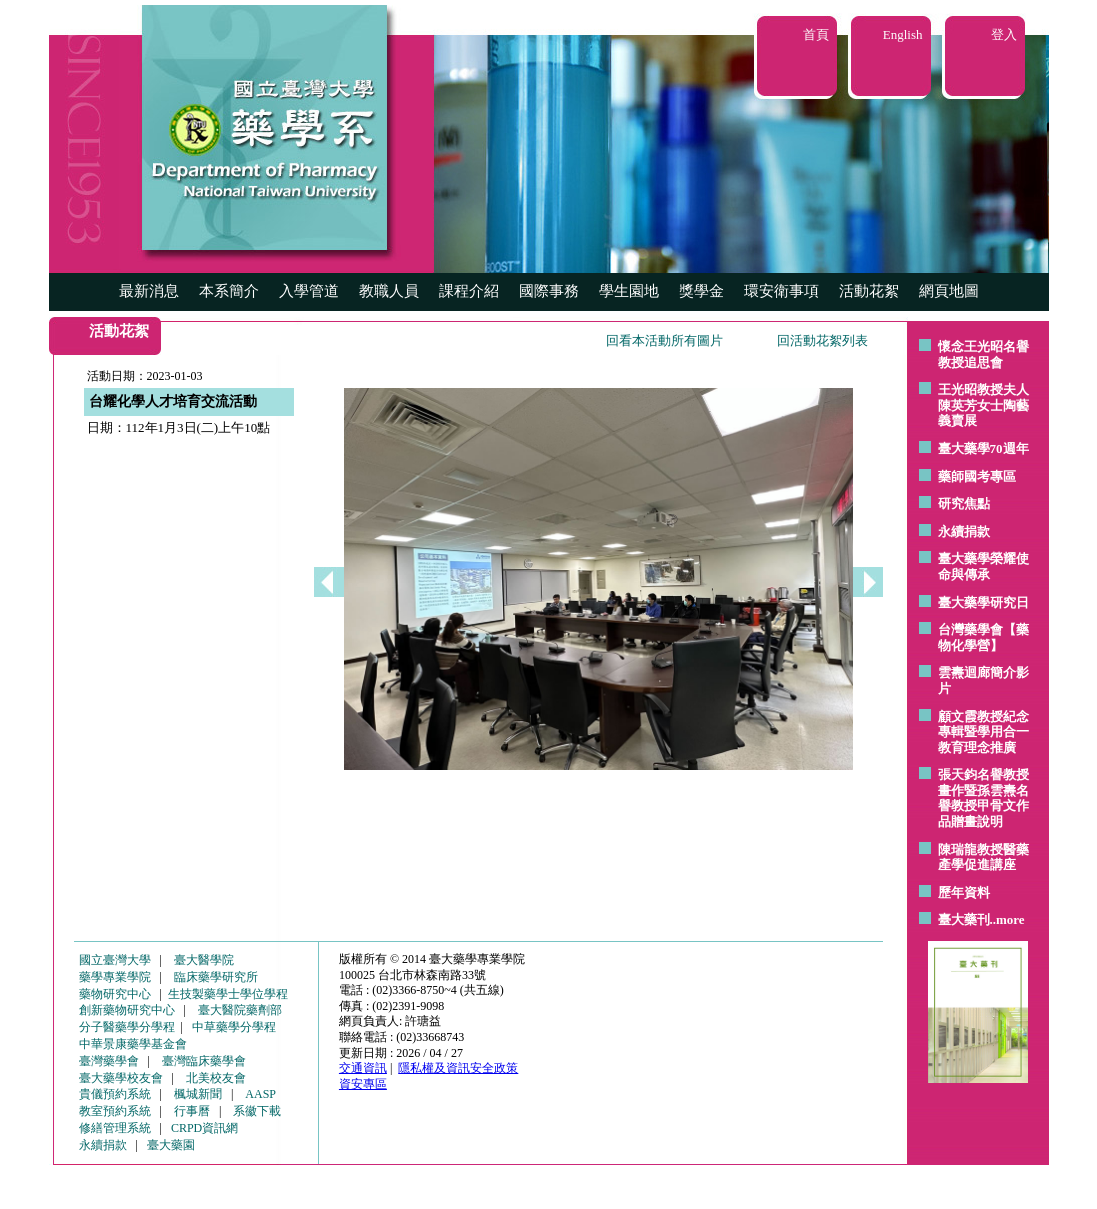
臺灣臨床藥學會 (204, 1061)
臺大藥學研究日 (983, 602)
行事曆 (192, 1111)
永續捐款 (964, 531)
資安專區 (363, 1084)
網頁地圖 (949, 291)
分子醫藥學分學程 (127, 1027)
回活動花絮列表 (822, 340)
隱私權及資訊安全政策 (458, 1068)
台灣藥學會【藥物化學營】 (983, 637)
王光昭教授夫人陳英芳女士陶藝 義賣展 (983, 405)
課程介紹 (469, 291)
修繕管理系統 (115, 1128)
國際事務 (549, 291)
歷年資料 (964, 892)
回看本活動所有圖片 (664, 340)
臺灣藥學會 (109, 1061)
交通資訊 (363, 1068)
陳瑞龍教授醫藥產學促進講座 (983, 857)
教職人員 (389, 291)
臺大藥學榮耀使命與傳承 (983, 566)
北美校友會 (216, 1078)
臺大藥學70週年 (983, 448)
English (903, 34)
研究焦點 (964, 503)
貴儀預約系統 (115, 1094)
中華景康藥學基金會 (133, 1044)
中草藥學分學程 (234, 1027)
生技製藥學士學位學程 (228, 994)
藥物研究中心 (115, 994)
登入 (1004, 34)
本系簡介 (229, 291)
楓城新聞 (198, 1094)
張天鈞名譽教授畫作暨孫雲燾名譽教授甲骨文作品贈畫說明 (983, 798)
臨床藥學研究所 (216, 977)
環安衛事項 (781, 291)
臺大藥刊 (964, 919)
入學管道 (309, 291)
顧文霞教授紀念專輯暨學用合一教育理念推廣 (983, 732)
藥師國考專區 (977, 476)
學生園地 (629, 291)
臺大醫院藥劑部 (240, 1010)
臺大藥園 (171, 1145)
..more (1007, 919)
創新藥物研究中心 (127, 1010)
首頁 (816, 34)
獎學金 (701, 291)
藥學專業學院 (115, 977)
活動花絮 (869, 291)
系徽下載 (257, 1111)
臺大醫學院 (204, 960)
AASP (260, 1094)
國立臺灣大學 (115, 960)
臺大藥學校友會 (121, 1078)
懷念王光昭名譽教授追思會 (983, 354)
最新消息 (149, 291)
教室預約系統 (115, 1111)
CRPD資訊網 (204, 1128)
